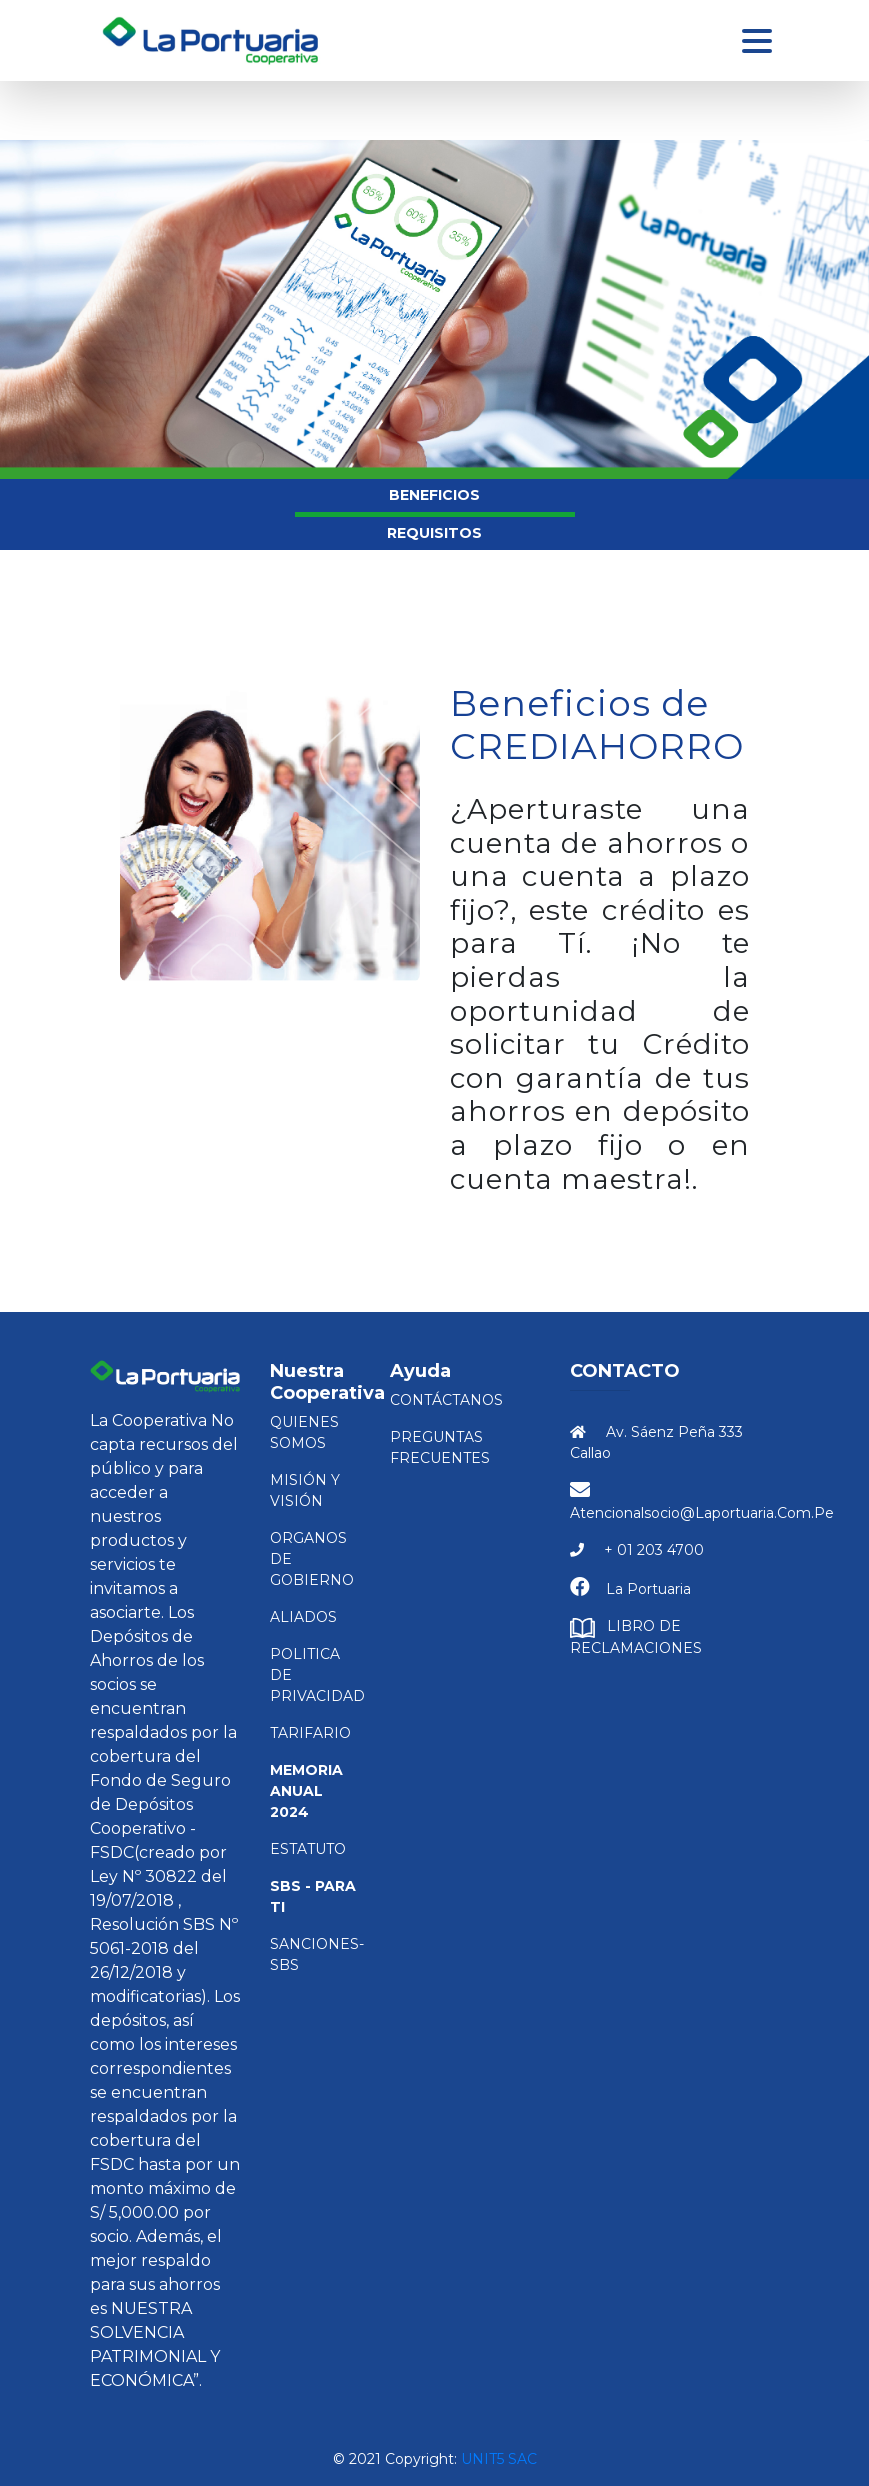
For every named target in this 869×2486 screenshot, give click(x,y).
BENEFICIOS (434, 495)
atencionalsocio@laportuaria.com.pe (702, 1513)
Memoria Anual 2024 (306, 1791)
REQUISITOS (434, 533)
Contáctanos (446, 1400)
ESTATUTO (308, 1849)
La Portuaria (648, 1589)
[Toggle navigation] (757, 41)
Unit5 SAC (499, 2459)
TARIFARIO (310, 1733)
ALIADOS (303, 1617)
